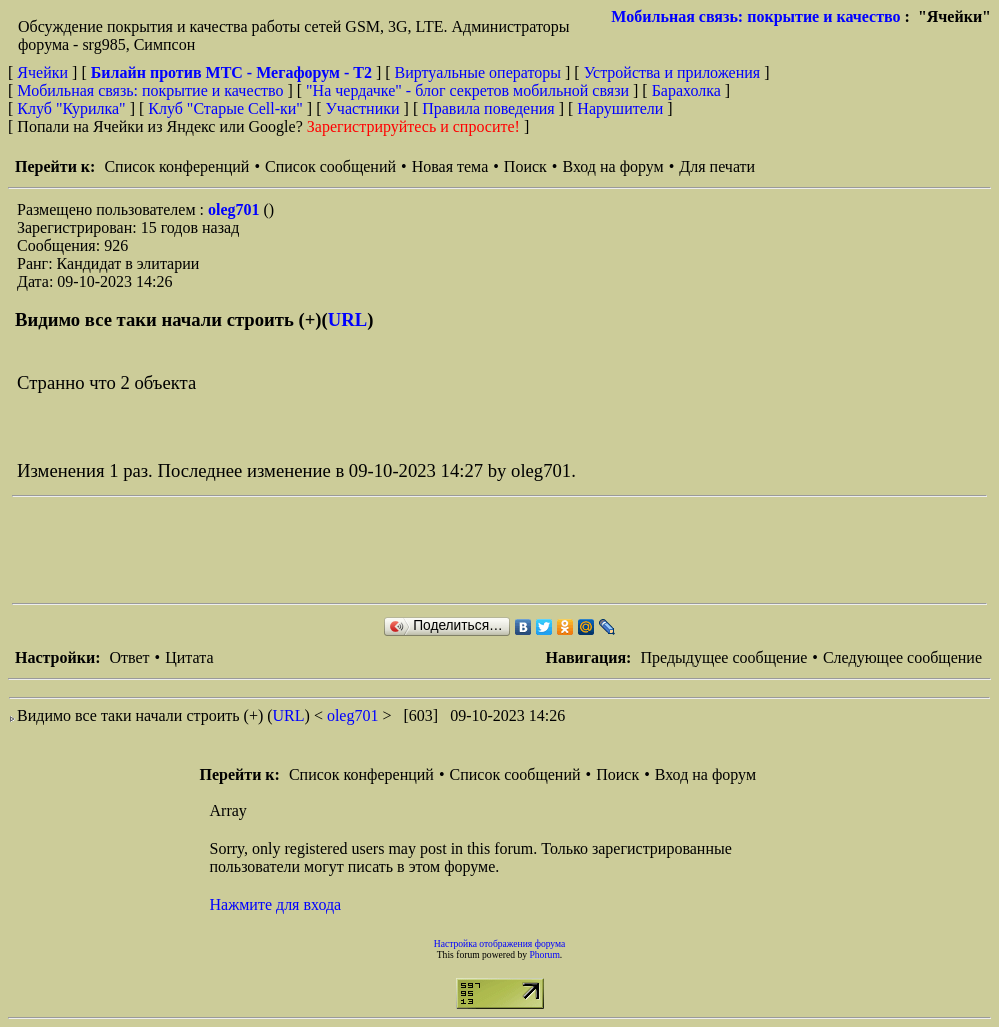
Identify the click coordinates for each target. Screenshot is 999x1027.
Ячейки (44, 72)
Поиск (525, 166)
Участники (363, 108)
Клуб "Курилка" (71, 108)
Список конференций (176, 166)
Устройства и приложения (672, 72)
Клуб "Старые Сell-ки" (225, 108)
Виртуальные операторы (478, 72)
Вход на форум (612, 166)
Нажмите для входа (276, 904)
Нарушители (620, 108)
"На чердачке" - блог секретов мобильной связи (467, 90)
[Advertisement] (376, 550)
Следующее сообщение (902, 657)
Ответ (129, 657)
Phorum (544, 954)
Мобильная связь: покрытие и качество (755, 16)
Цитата (189, 657)
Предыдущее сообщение (723, 657)
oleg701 (236, 209)
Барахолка (686, 90)
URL (347, 319)
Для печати (717, 166)
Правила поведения (488, 108)
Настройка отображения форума (500, 943)
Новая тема (450, 166)
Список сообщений (330, 166)
